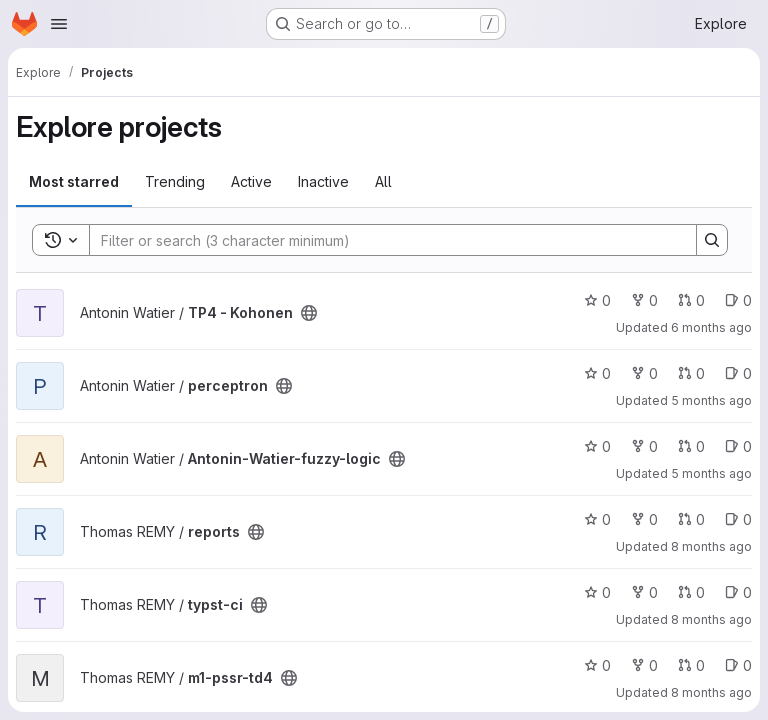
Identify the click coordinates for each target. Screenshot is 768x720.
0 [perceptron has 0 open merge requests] (691, 373)
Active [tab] (251, 181)
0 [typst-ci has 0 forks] (644, 592)
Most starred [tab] (74, 181)
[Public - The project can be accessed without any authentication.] (309, 313)
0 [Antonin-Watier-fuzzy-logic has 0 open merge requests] (691, 446)
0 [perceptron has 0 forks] (644, 373)
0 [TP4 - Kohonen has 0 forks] (644, 300)
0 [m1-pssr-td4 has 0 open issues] (738, 665)
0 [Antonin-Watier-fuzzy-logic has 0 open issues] (738, 446)
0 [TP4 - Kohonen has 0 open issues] (738, 300)
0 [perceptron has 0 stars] (597, 373)
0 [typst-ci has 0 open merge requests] (691, 592)
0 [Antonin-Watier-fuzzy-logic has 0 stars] (597, 446)
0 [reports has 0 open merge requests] (691, 519)
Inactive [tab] (323, 181)
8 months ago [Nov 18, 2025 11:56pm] (711, 546)
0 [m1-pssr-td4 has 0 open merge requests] (691, 665)
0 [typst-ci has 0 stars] (597, 592)
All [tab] (383, 181)
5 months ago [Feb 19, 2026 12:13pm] (711, 400)
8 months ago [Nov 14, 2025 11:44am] (711, 692)
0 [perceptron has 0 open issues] (738, 373)
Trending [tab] (175, 181)
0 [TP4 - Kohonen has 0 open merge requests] (691, 300)
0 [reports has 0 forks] (644, 519)
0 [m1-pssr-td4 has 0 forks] (644, 665)
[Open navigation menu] (59, 24)
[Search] (383, 240)
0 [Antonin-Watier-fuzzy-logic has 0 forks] (644, 446)
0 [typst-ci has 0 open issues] (738, 592)
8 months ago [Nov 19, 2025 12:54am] (711, 619)
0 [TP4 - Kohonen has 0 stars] (597, 300)
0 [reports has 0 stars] (597, 519)
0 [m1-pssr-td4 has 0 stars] (597, 665)
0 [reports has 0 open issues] (738, 519)
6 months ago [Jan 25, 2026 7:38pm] (711, 327)
